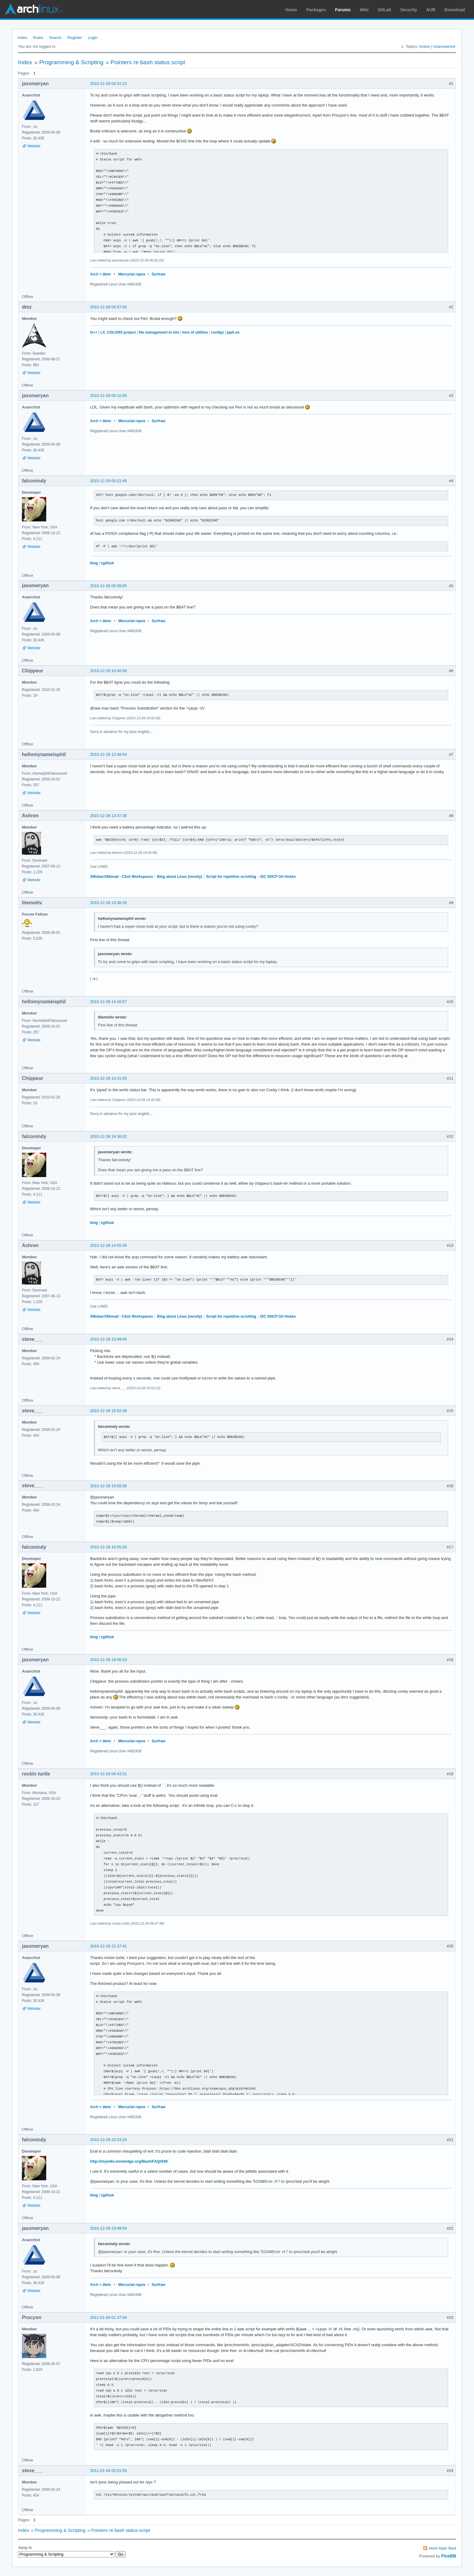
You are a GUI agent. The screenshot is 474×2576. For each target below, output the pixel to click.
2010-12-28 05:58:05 (108, 586)
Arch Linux (33, 9)
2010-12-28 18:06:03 (108, 1659)
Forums (342, 9)
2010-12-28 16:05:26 (108, 1547)
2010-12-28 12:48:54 (108, 754)
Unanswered (444, 46)
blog (94, 563)
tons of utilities (195, 332)
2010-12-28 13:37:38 (108, 815)
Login (93, 37)
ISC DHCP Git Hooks (278, 876)
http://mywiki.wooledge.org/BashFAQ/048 (129, 2161)
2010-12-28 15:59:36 (108, 1486)
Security (408, 9)
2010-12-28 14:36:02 (108, 1136)
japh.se (233, 332)
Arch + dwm (100, 274)
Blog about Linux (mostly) (179, 876)
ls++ (93, 332)
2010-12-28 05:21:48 (108, 480)
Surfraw (159, 274)
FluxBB (448, 2555)
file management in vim (159, 332)
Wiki (364, 9)
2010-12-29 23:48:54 (108, 2228)
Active (424, 46)
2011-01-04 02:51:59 (108, 2470)
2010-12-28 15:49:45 (108, 1339)
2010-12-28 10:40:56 (108, 670)
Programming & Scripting (71, 62)
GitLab (384, 9)
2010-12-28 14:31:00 (108, 1078)
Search (55, 37)
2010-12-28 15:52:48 (108, 1410)
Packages (316, 9)
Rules (38, 37)
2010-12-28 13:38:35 (108, 902)
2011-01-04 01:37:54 (108, 2317)
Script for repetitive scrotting (231, 876)
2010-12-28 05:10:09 (108, 395)
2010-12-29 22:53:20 (108, 2139)
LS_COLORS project (118, 332)
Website (33, 146)
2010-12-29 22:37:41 (108, 1946)
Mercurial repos (131, 274)
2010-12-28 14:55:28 (108, 1245)
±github (107, 563)
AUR (430, 9)
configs (217, 332)
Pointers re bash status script (148, 62)
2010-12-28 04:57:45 (108, 307)
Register (74, 37)
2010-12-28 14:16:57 (108, 1001)
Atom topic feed (442, 2548)
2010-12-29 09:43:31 (108, 1774)
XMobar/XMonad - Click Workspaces (121, 876)
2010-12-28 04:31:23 (108, 83)
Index (22, 37)
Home (291, 9)
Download (454, 9)
